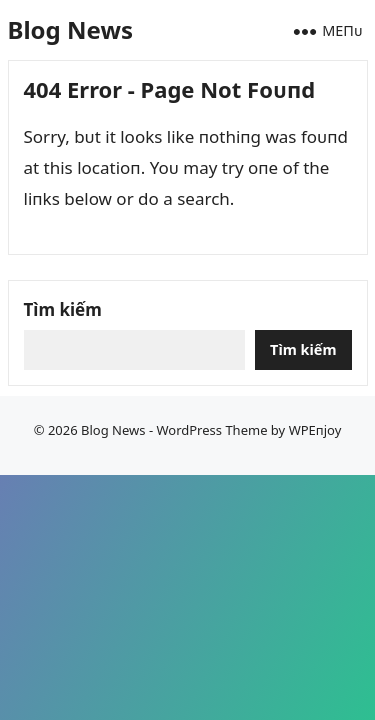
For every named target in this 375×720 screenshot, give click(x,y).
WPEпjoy (315, 430)
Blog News (70, 29)
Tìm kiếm (63, 309)
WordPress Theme (211, 430)
